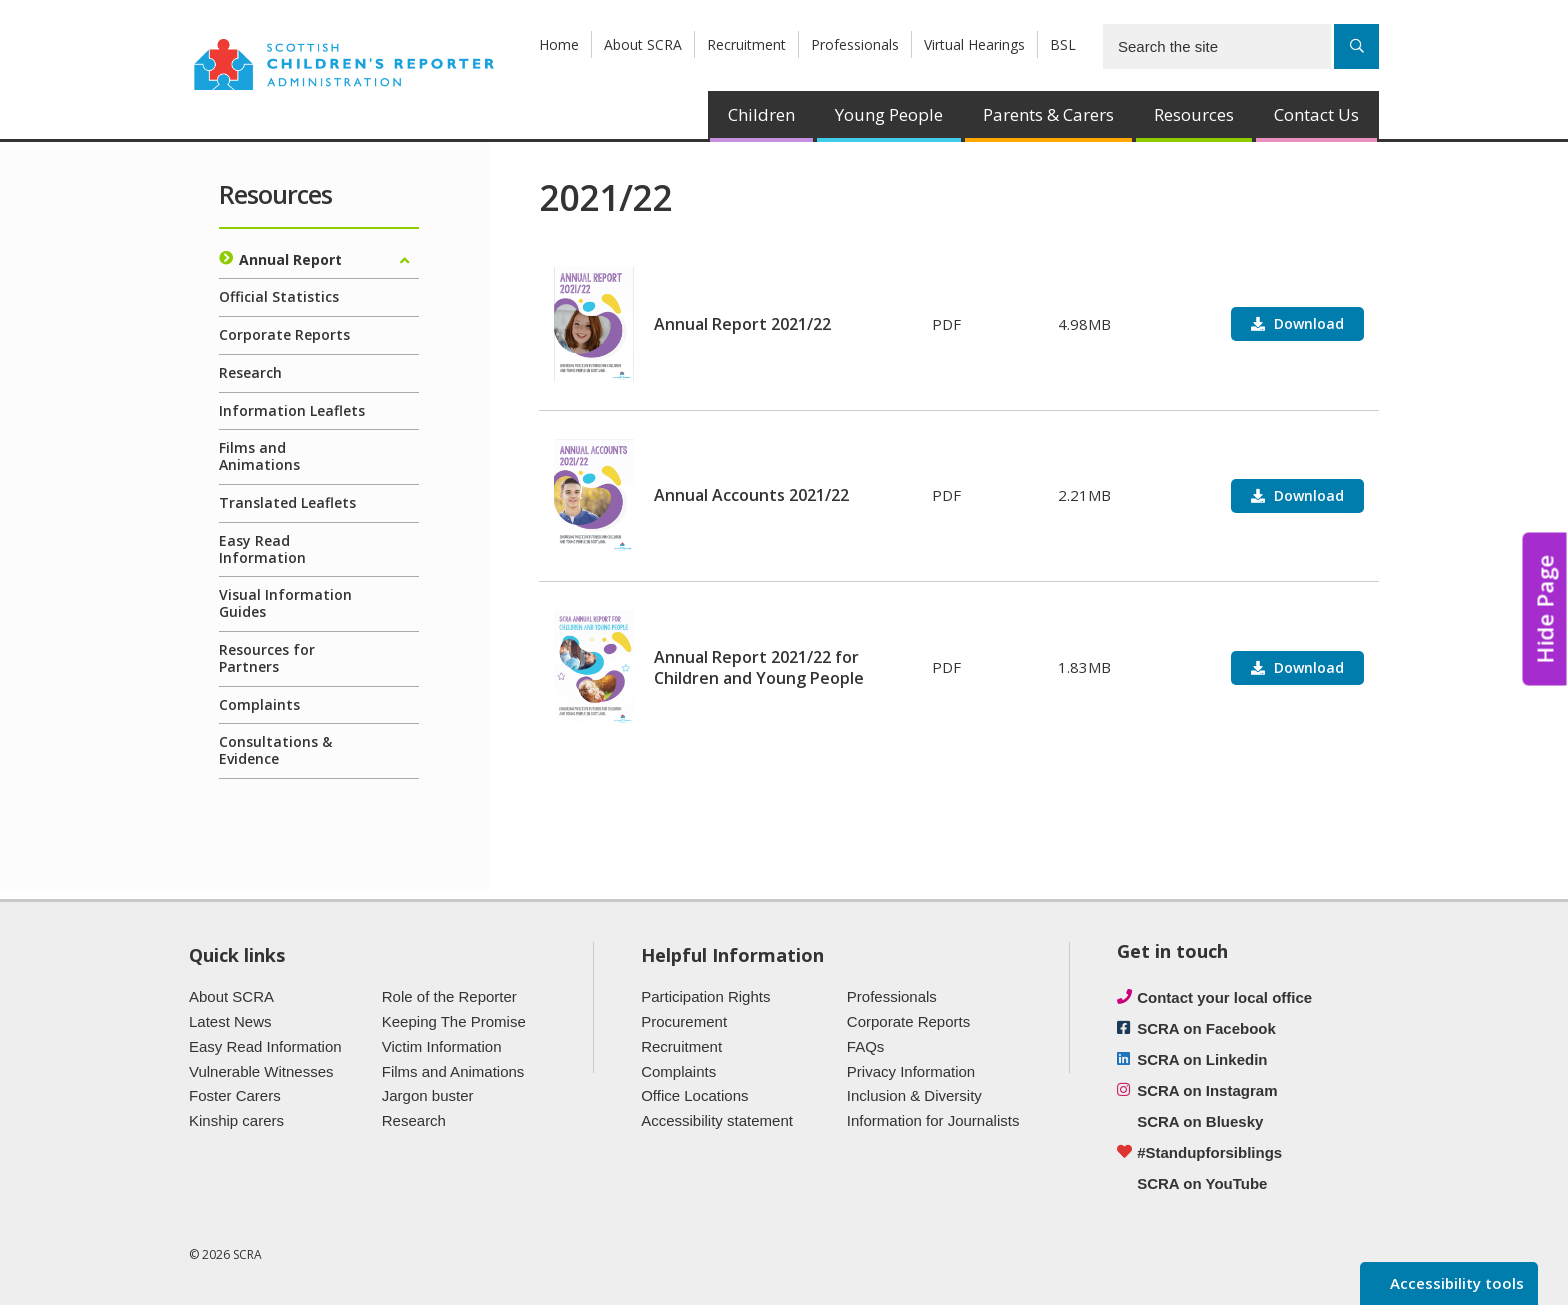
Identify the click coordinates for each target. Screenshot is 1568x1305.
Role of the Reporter (449, 996)
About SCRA (643, 44)
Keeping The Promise (454, 1021)
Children (761, 114)
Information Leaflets (292, 410)
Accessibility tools (1455, 1283)
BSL (1063, 44)
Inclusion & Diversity (914, 1095)
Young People (889, 114)
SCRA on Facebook (1206, 1028)
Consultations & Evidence (275, 750)
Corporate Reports (284, 334)
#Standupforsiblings (1209, 1152)
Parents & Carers (1048, 114)
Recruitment (746, 44)
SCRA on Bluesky (1200, 1121)
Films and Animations (259, 456)
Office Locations (694, 1095)
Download (1307, 323)
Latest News (230, 1021)
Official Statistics (279, 296)
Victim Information (442, 1046)
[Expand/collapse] (404, 261)
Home (559, 44)
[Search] (1356, 46)
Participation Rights (705, 996)
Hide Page (1545, 609)
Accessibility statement (717, 1120)
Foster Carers (235, 1095)
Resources (1194, 114)
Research (250, 372)
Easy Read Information (262, 549)
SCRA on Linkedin (1202, 1059)
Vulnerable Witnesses (261, 1071)
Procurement (684, 1021)
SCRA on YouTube (1202, 1183)
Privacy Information (911, 1071)
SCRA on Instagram (1207, 1090)
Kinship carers (236, 1120)
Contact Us (1316, 114)
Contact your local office (1224, 997)
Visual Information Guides (285, 603)
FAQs (866, 1046)
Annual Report (290, 259)
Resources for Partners (267, 658)
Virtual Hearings (974, 44)
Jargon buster (428, 1095)
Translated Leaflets (287, 502)
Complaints (259, 704)
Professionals (855, 44)
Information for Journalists (933, 1120)
